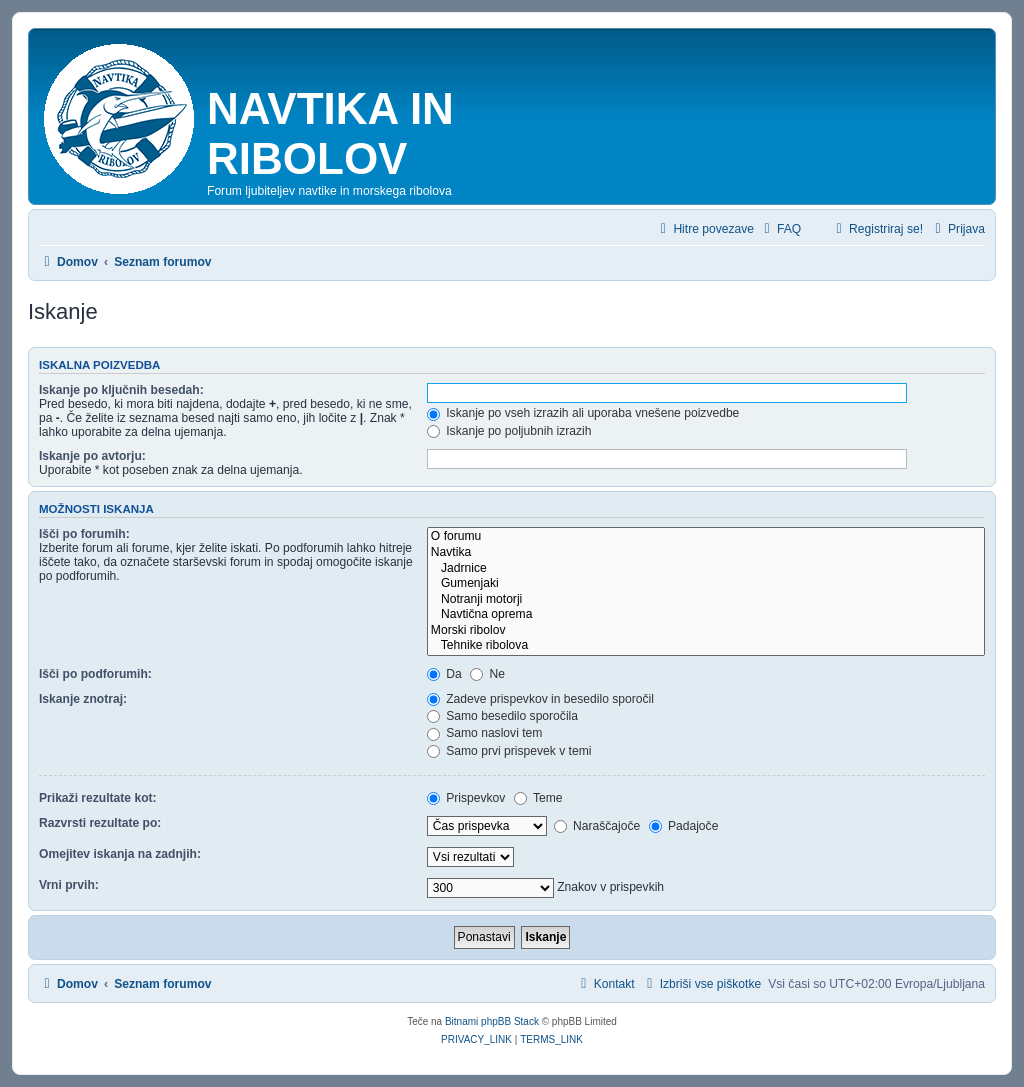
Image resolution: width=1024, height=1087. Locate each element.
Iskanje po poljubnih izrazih (509, 431)
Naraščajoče (597, 826)
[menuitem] (780, 229)
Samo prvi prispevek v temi (509, 751)
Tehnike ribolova (706, 646)
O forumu (706, 537)
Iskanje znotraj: (83, 699)
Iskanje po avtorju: (92, 456)
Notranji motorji (706, 600)
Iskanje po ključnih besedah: (121, 390)
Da (444, 674)
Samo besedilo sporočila (502, 716)
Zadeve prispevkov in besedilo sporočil (540, 699)
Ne (487, 674)
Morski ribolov (706, 631)
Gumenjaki (706, 584)
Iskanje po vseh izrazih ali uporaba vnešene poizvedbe (583, 413)
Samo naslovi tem (484, 733)
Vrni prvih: (69, 885)
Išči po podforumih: (95, 674)
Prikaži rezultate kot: (98, 798)
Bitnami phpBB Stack (492, 1021)
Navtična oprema (706, 615)
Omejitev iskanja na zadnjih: (120, 854)
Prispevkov (466, 798)
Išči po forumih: (84, 534)
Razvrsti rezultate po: (100, 823)
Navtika (706, 553)
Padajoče (684, 826)
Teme (538, 798)
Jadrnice (706, 569)
